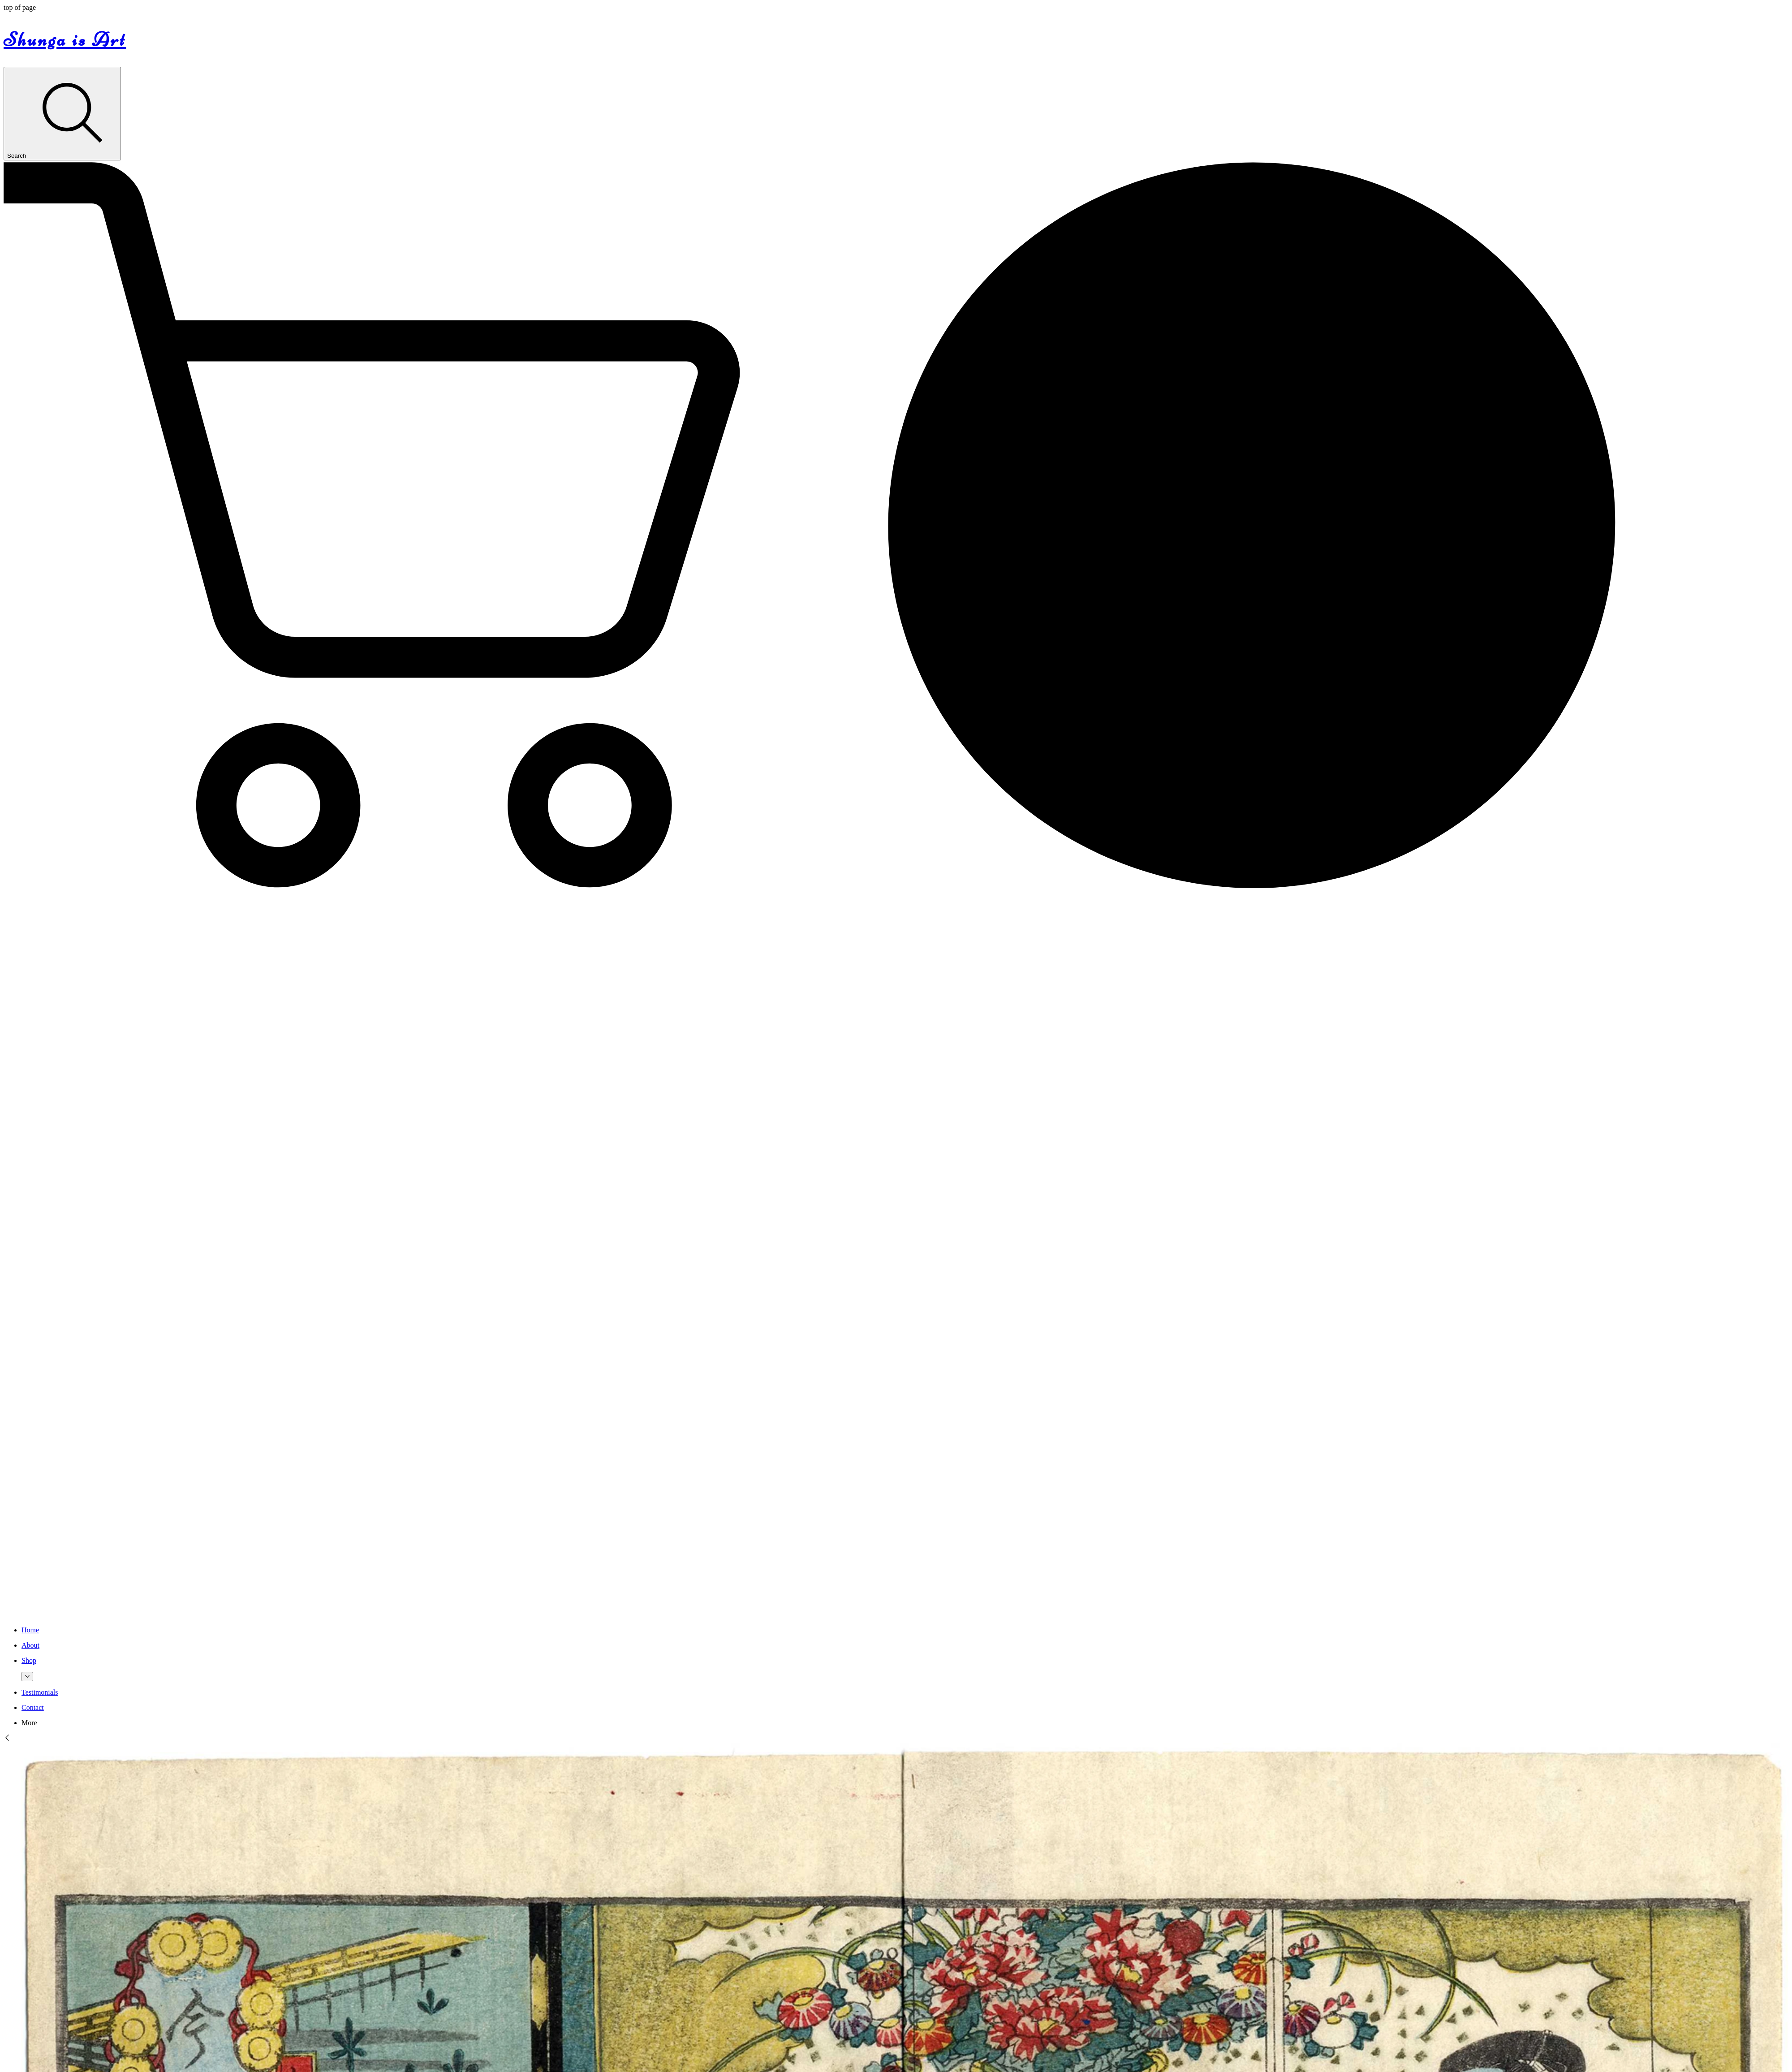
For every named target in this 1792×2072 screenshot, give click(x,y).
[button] (896, 889)
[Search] (62, 113)
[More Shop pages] (27, 1676)
